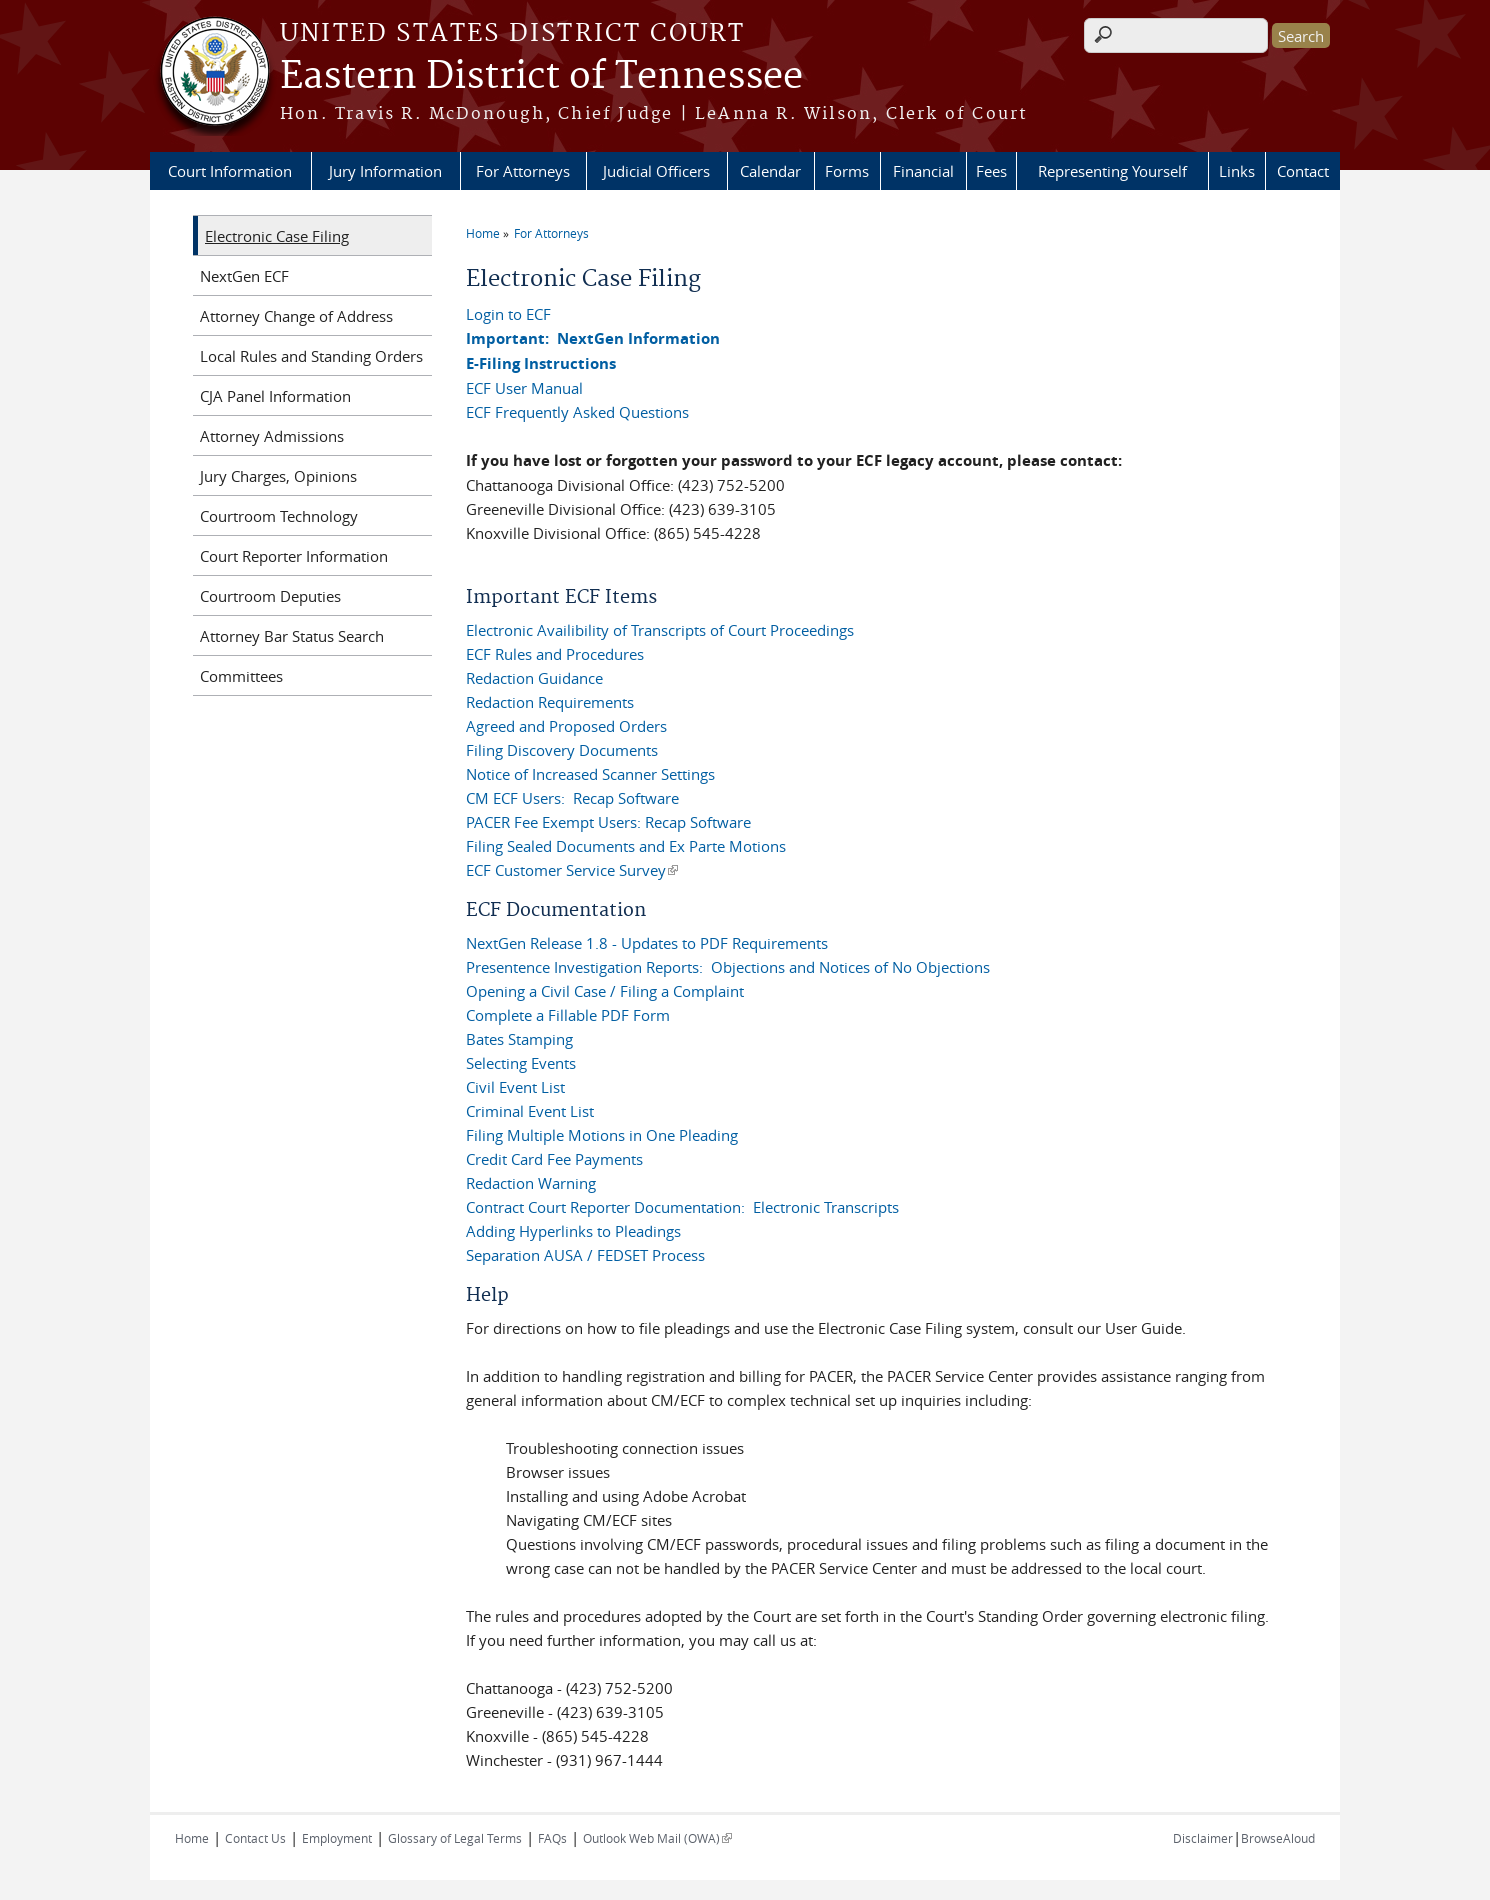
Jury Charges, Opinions (278, 476)
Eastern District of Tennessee (541, 77)
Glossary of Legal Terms (455, 1838)
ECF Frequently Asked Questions (577, 412)
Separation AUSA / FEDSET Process (585, 1255)
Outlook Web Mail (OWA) (657, 1838)
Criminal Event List (530, 1111)
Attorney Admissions (272, 436)
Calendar (770, 171)
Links (1237, 171)
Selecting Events (521, 1063)
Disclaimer (1203, 1838)
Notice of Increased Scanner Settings (590, 774)
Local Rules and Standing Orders (311, 356)
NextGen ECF (244, 276)
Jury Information (385, 171)
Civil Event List (515, 1087)
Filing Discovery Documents (562, 750)
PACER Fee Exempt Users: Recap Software (608, 822)
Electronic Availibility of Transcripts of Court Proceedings (660, 630)
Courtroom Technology (279, 516)
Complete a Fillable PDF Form (568, 1015)
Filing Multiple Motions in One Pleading (602, 1135)
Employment (337, 1838)
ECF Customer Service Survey (572, 870)
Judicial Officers (656, 171)
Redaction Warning (531, 1183)
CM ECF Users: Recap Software (572, 798)
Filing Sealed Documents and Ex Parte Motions (626, 846)
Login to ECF (508, 314)
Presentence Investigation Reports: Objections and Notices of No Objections (728, 967)
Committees (241, 676)
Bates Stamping (519, 1039)
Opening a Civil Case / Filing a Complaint (605, 991)
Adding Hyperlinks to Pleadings (573, 1231)
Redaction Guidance (534, 678)
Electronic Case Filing (277, 236)
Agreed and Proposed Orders (566, 726)
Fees (991, 171)
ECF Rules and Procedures (555, 654)
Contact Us (255, 1838)
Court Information (230, 171)
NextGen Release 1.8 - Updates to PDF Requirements (647, 943)
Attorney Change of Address (296, 316)
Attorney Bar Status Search (292, 636)
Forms (847, 171)
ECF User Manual (524, 388)
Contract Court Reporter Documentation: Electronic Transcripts (682, 1207)
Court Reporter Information (294, 556)
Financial (923, 171)
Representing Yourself (1112, 171)
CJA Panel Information (275, 396)
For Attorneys (523, 171)
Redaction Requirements (550, 702)
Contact (1303, 171)
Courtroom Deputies (270, 596)
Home (483, 233)
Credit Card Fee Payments (554, 1159)
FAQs (552, 1838)
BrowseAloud (1278, 1838)
